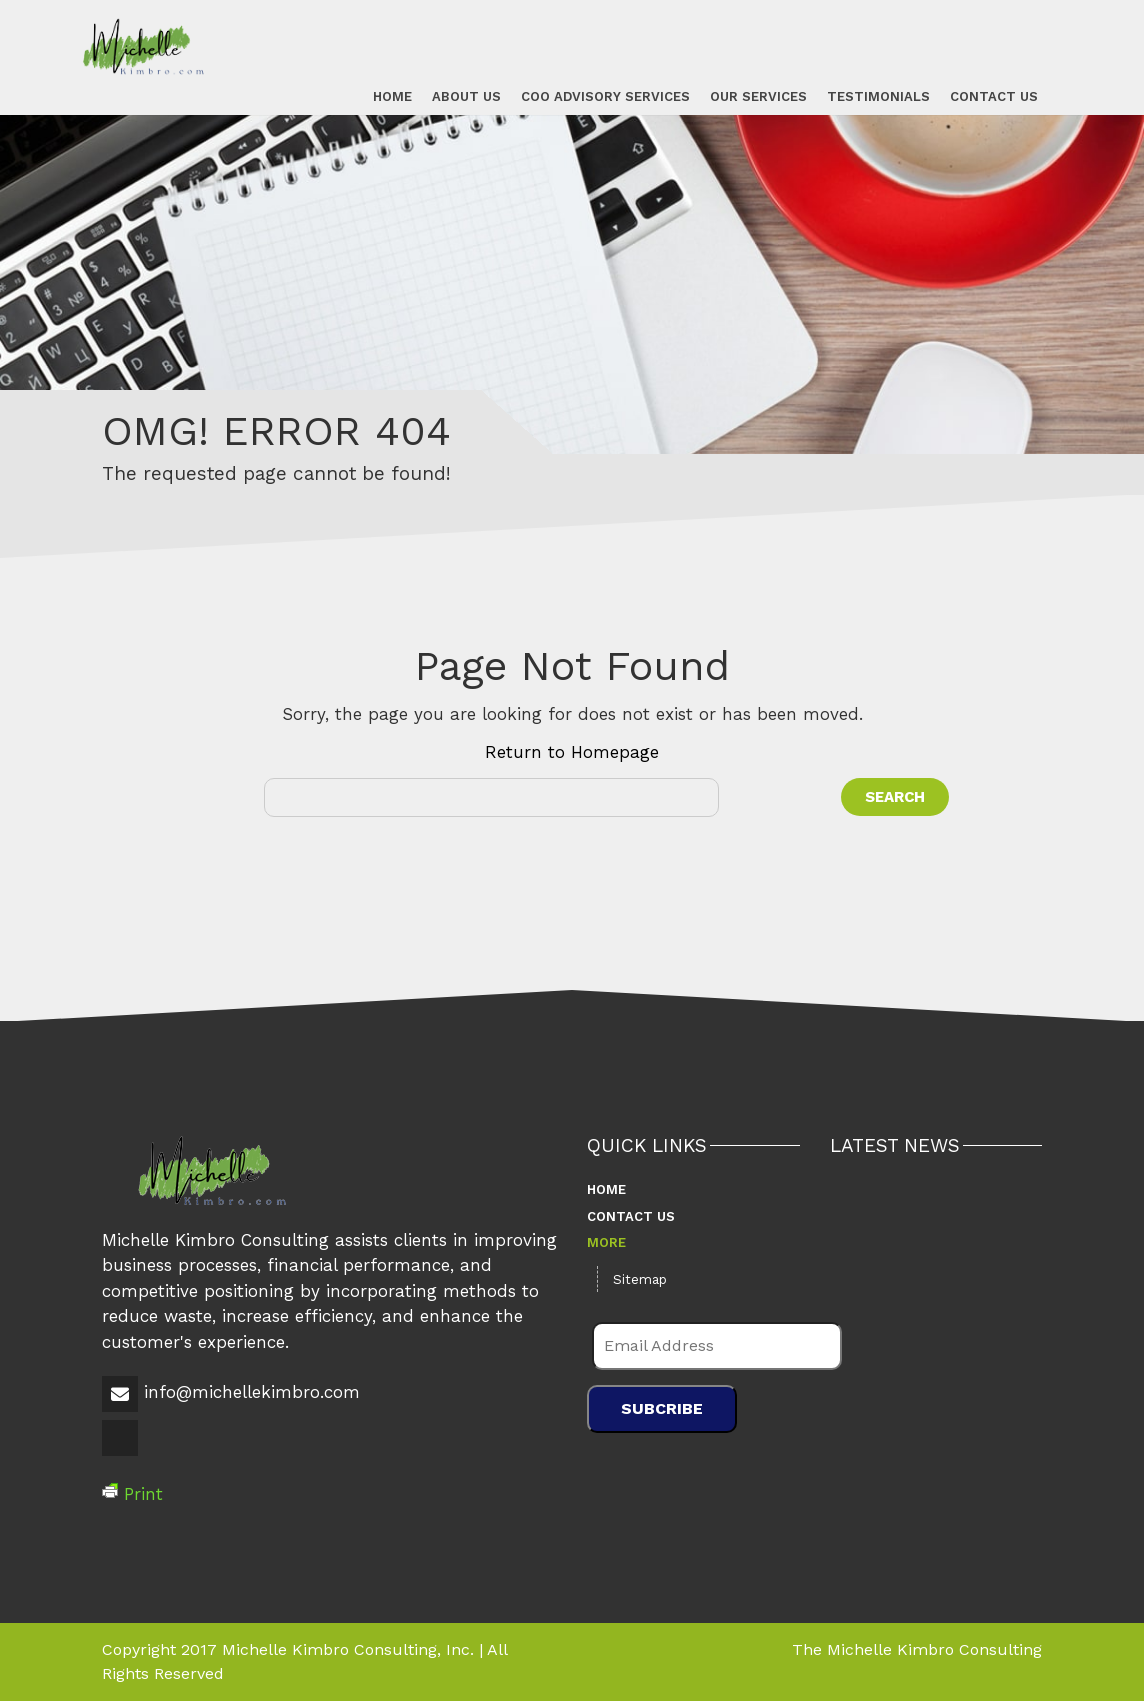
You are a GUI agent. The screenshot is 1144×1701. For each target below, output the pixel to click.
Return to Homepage (572, 752)
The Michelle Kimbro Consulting (917, 1649)
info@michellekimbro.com (252, 1392)
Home (391, 95)
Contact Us (993, 95)
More (606, 1242)
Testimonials (877, 95)
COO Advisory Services (604, 95)
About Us (465, 95)
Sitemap (640, 1279)
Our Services (757, 95)
